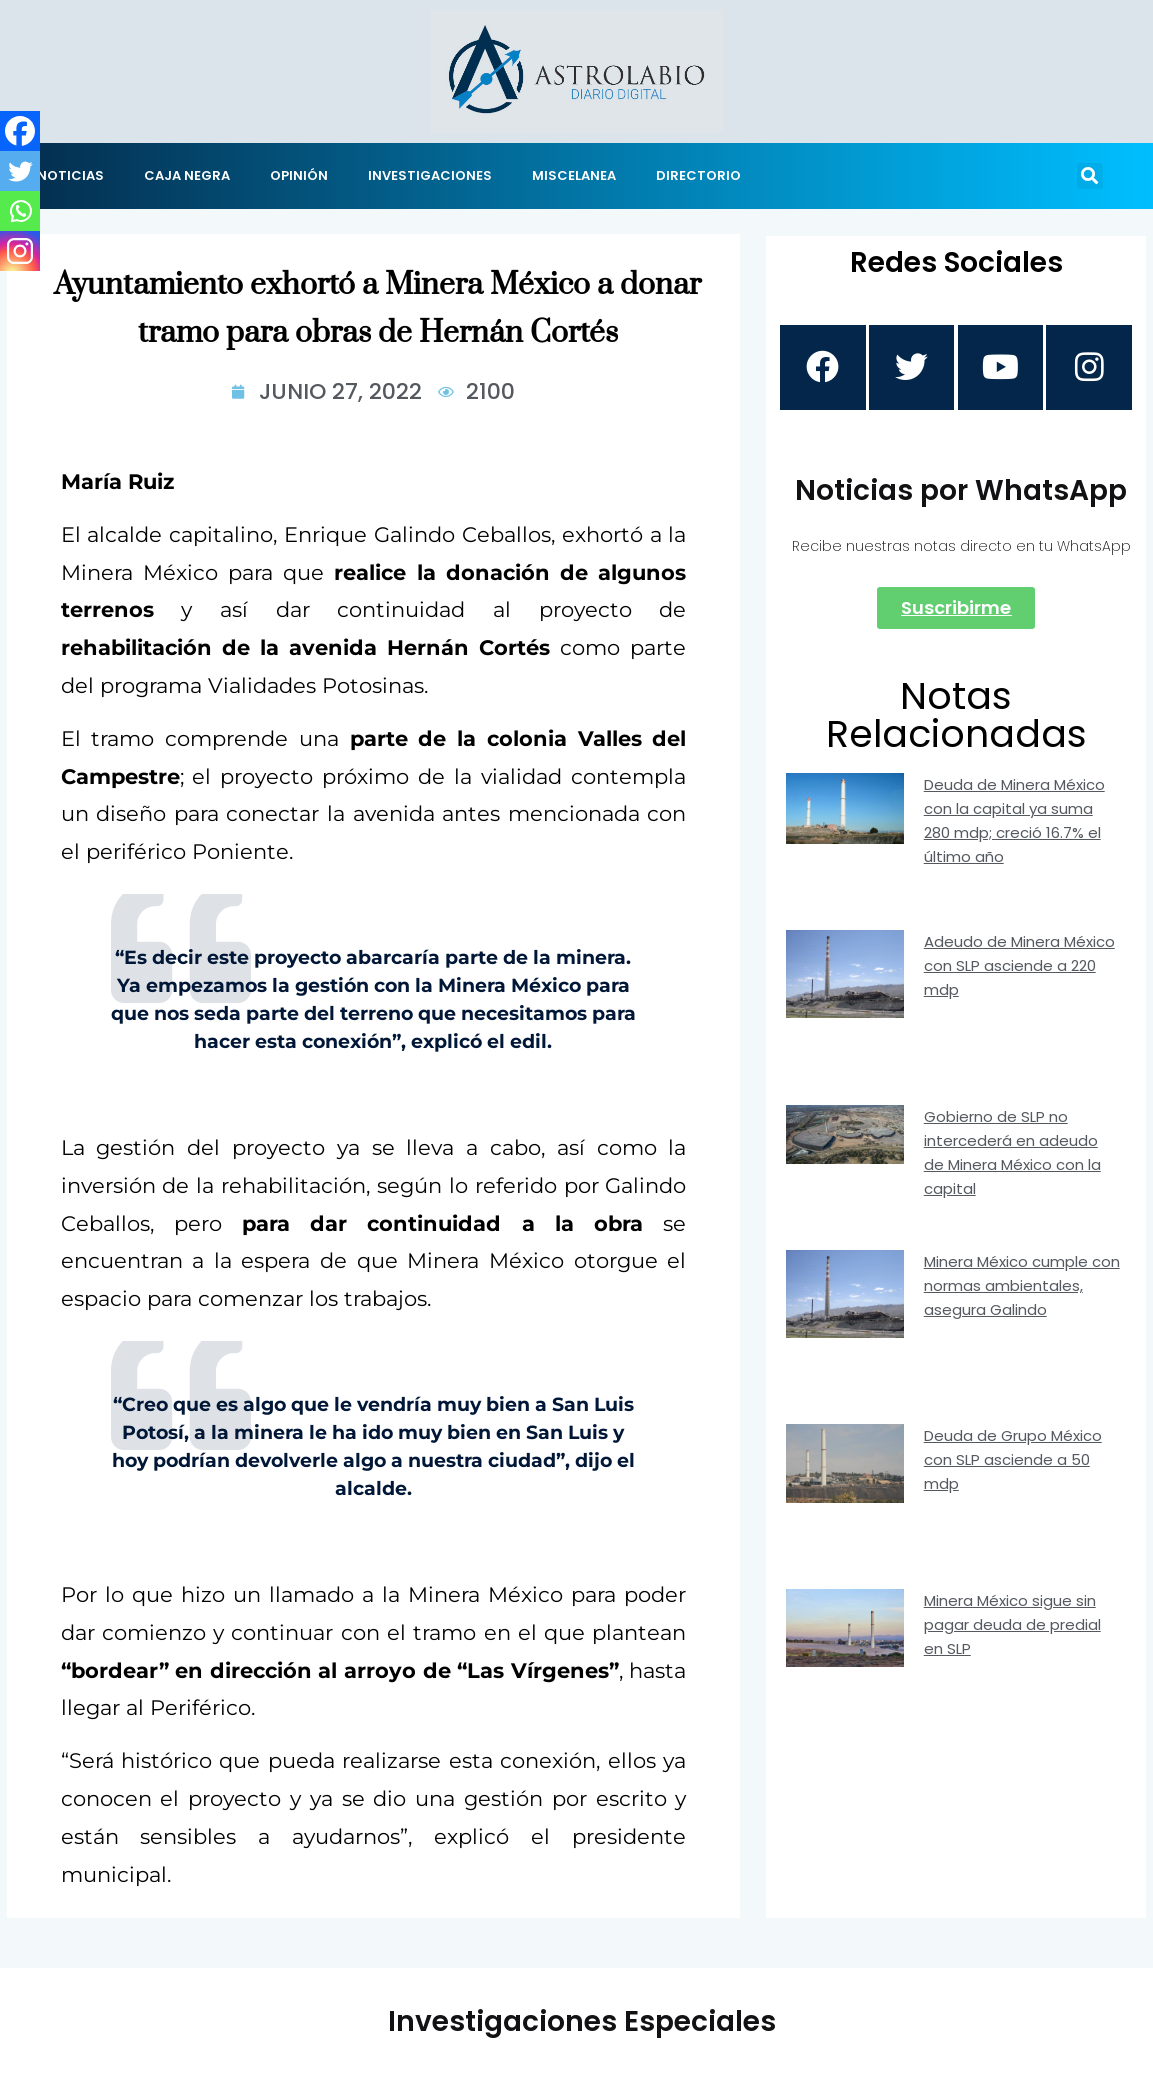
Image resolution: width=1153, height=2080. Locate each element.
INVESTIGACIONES (430, 175)
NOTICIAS (70, 175)
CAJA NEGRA (187, 175)
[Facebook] (20, 131)
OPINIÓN (299, 175)
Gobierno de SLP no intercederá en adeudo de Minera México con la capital (1012, 1155)
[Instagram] (20, 251)
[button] (1090, 176)
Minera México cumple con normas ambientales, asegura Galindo (1022, 1288)
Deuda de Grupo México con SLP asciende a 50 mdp (1013, 1462)
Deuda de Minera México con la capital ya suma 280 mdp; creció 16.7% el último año (1014, 823)
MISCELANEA (574, 175)
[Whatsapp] (20, 211)
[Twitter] (20, 171)
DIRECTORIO (698, 175)
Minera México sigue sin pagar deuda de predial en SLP (1012, 1627)
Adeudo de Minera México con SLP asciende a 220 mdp (1019, 968)
